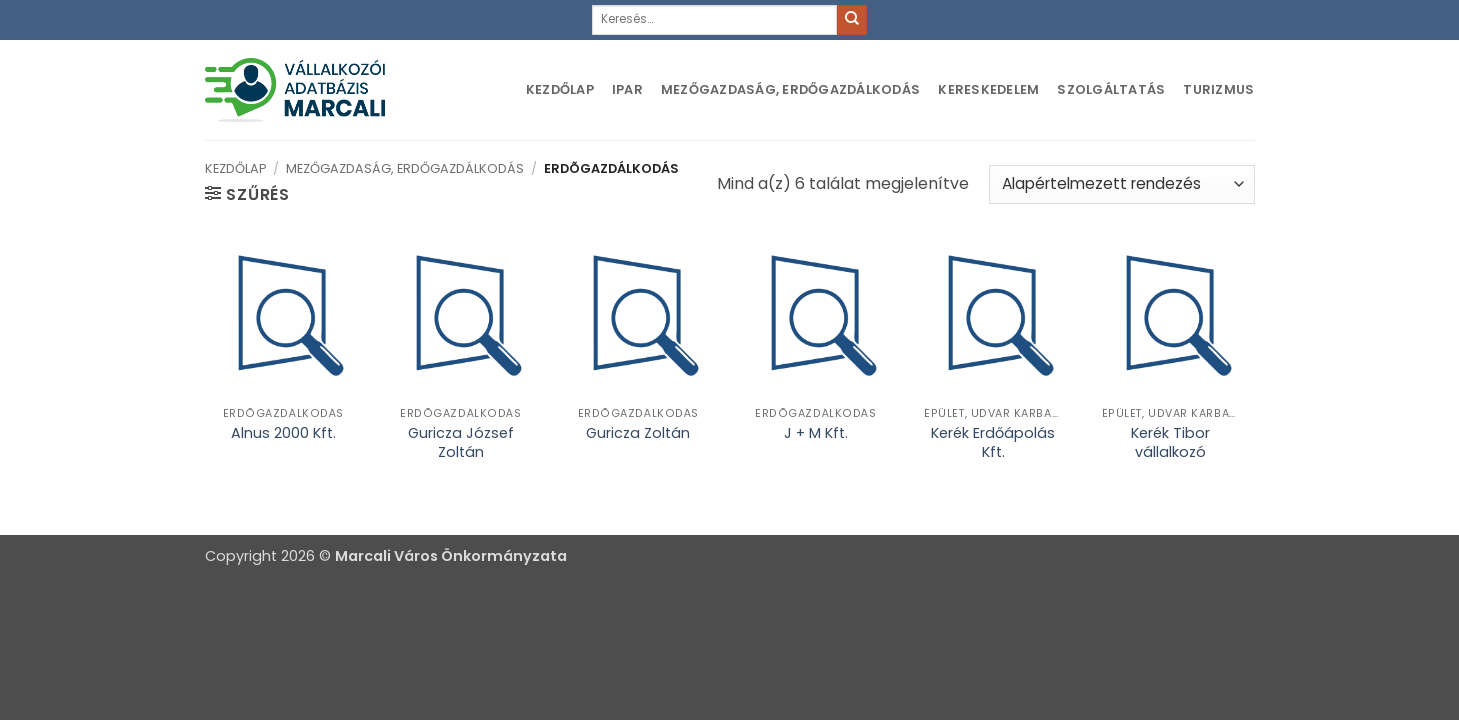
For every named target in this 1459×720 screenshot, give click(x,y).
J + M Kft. (816, 433)
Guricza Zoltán (638, 433)
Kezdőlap (560, 89)
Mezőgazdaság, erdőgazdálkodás (790, 89)
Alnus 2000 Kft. (283, 433)
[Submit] (852, 20)
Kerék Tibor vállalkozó (1170, 442)
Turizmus (1218, 89)
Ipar (627, 89)
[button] (247, 194)
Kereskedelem (988, 89)
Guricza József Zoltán (461, 442)
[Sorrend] (1121, 184)
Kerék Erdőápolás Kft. (993, 442)
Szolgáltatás (1111, 89)
